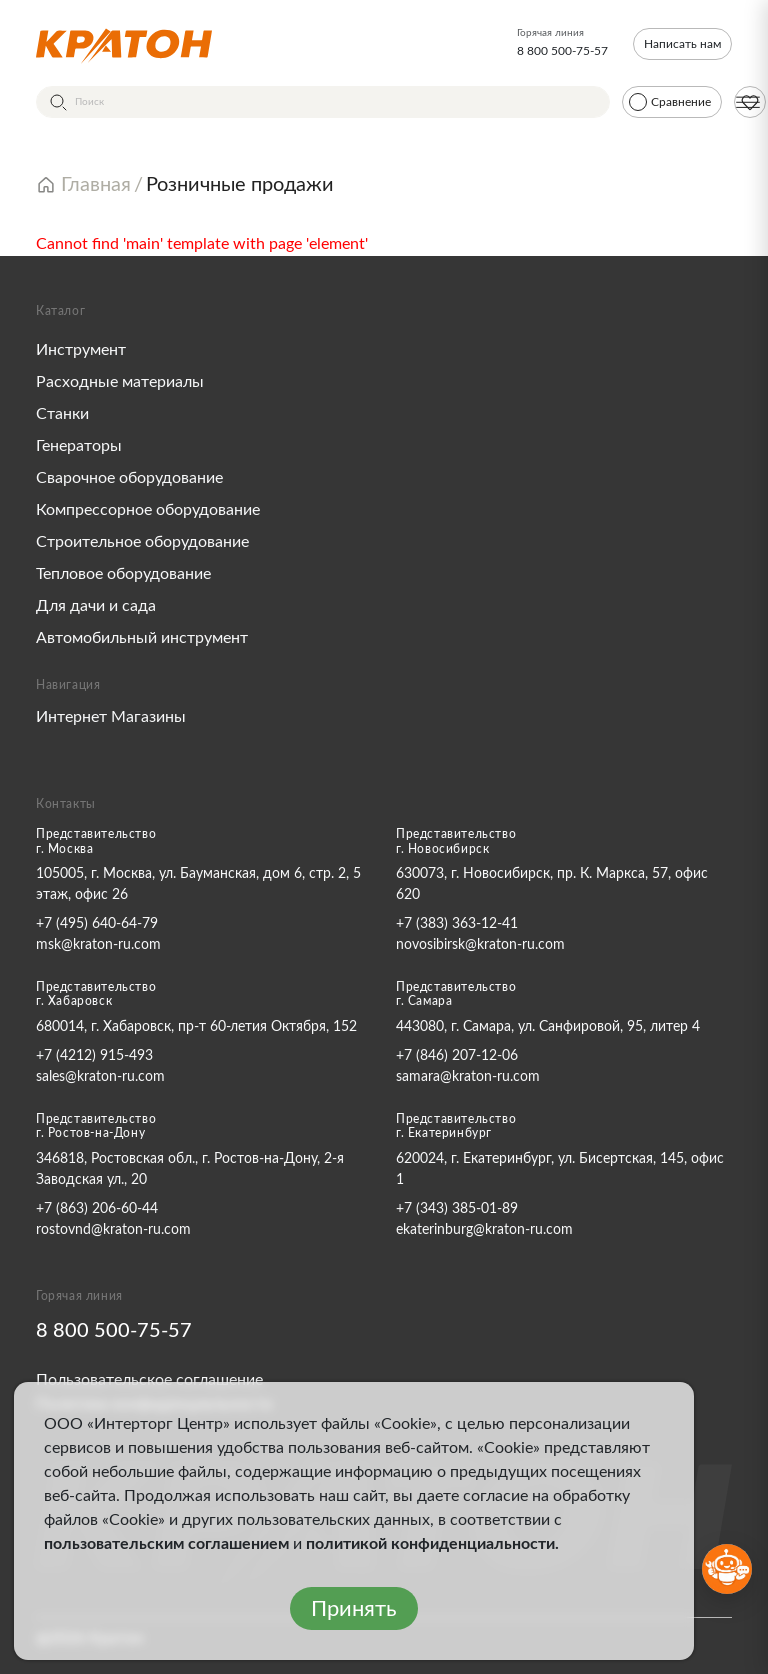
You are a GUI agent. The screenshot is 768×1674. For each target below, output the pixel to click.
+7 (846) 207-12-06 (457, 1056)
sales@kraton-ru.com (100, 1077)
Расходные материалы (120, 382)
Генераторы (79, 446)
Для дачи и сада (96, 606)
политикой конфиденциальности (430, 1544)
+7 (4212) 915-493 (94, 1056)
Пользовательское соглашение (149, 1380)
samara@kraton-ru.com (468, 1077)
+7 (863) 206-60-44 (97, 1209)
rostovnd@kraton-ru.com (113, 1230)
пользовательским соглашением (166, 1544)
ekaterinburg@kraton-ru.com (484, 1230)
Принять (354, 1609)
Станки (62, 414)
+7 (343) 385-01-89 (457, 1209)
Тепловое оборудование (123, 574)
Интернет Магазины (111, 717)
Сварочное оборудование (129, 478)
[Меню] (748, 102)
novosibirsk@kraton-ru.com (480, 945)
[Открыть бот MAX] (727, 1569)
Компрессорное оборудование (148, 510)
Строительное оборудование (142, 542)
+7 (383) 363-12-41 (457, 924)
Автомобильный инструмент (142, 638)
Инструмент (81, 350)
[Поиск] (323, 102)
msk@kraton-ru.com (98, 945)
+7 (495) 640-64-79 (97, 924)
